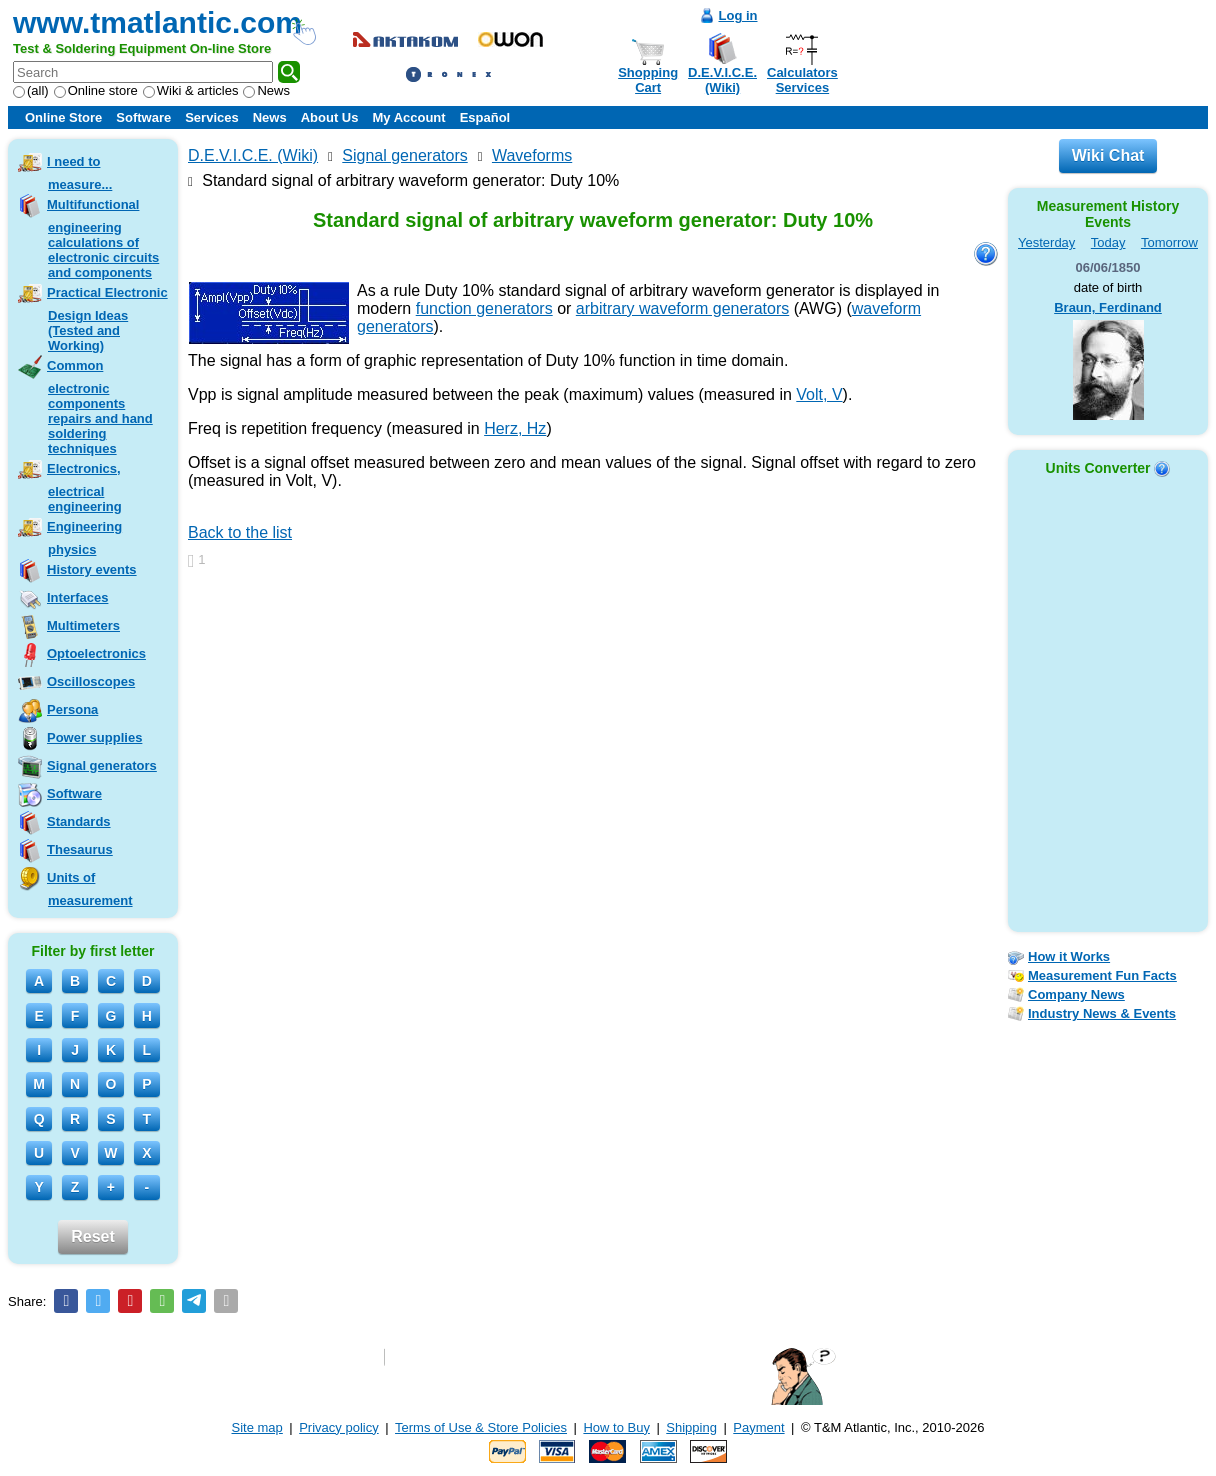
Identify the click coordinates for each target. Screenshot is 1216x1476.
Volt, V (819, 394)
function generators (484, 308)
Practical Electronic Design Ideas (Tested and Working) (107, 319)
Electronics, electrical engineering (84, 487)
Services (212, 117)
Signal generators (102, 765)
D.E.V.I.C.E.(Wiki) (722, 80)
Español (485, 117)
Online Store (63, 117)
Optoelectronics (96, 653)
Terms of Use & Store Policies (481, 1427)
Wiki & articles (191, 90)
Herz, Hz (515, 428)
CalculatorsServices (802, 80)
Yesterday (1046, 242)
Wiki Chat (1108, 155)
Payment (758, 1427)
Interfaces (77, 597)
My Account (408, 117)
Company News (1076, 994)
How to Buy (616, 1427)
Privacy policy (338, 1427)
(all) (31, 90)
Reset (93, 1236)
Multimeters (83, 625)
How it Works (1069, 956)
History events (92, 569)
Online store (96, 90)
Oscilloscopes (91, 681)
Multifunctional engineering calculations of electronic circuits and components (103, 238)
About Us (330, 117)
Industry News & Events (1102, 1013)
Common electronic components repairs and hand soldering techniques (100, 407)
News (266, 90)
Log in (738, 15)
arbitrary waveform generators (682, 308)
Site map (257, 1427)
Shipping (691, 1427)
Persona (72, 709)
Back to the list (240, 532)
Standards (79, 821)
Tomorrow (1169, 242)
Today (1108, 242)
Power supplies (94, 737)
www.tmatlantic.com (157, 22)
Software (143, 117)
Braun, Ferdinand (1108, 307)
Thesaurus (80, 849)
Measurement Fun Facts (1102, 975)
